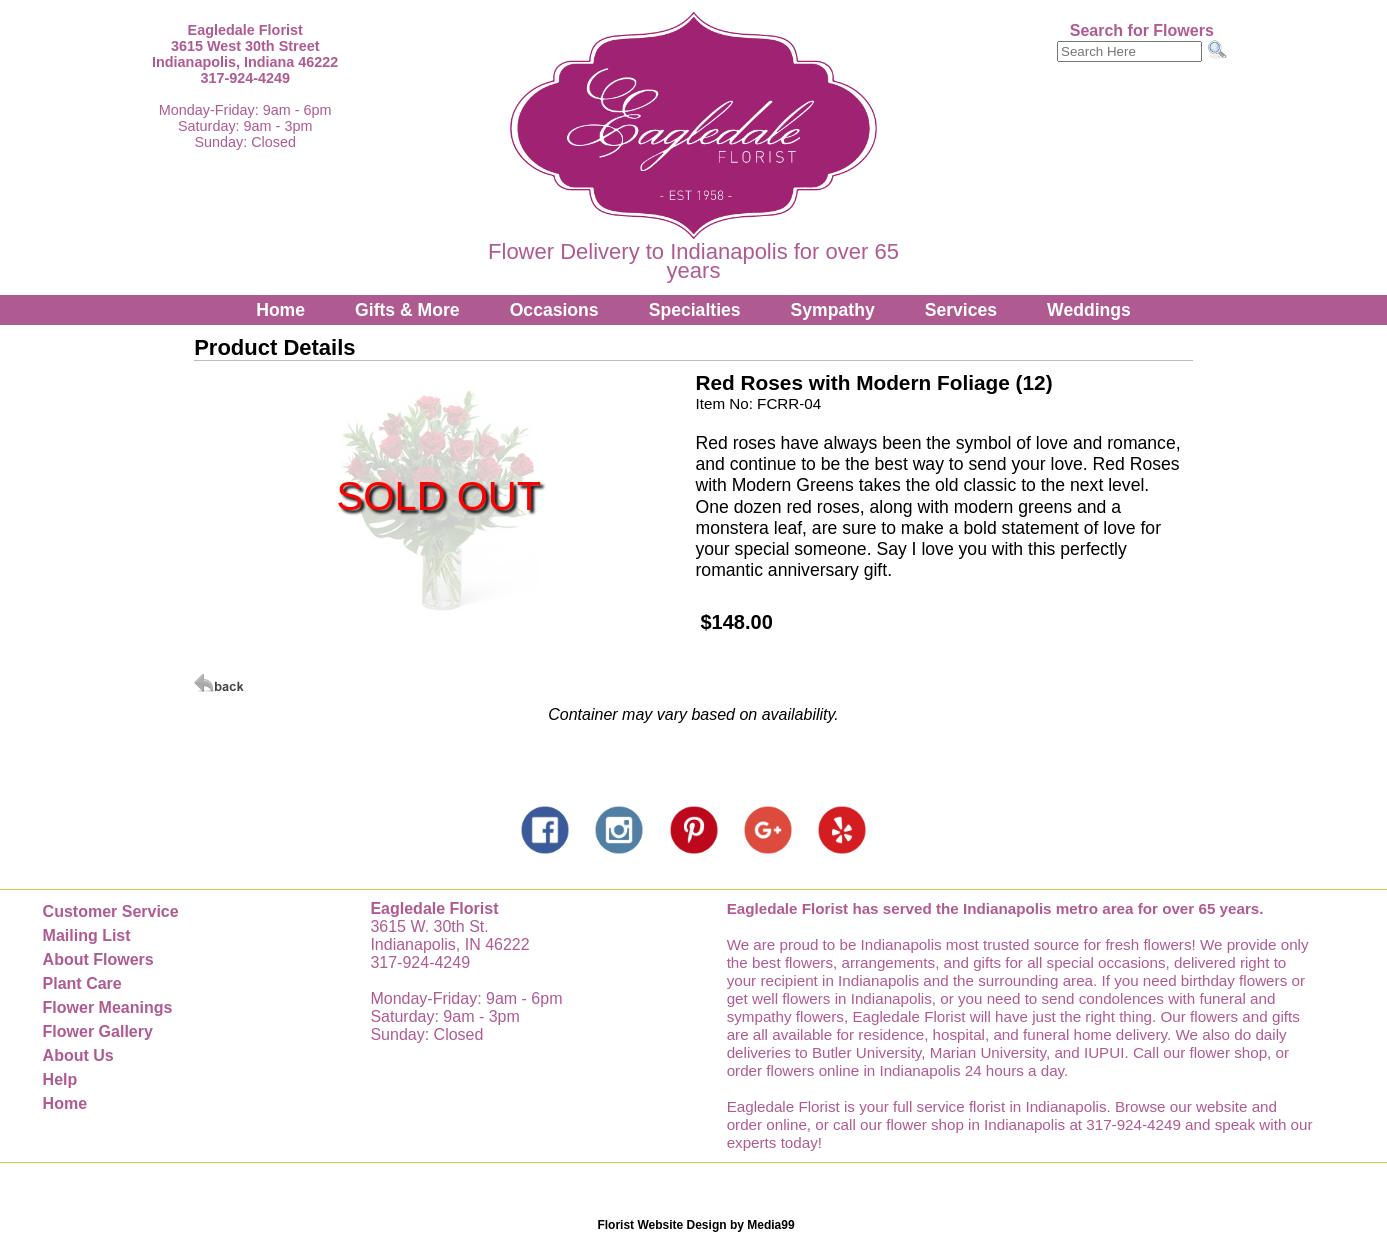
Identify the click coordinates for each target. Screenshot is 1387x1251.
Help (60, 1079)
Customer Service (111, 911)
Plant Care (82, 983)
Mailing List (87, 935)
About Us (78, 1055)
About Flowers (98, 959)
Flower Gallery (98, 1031)
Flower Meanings (108, 1007)
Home (280, 310)
